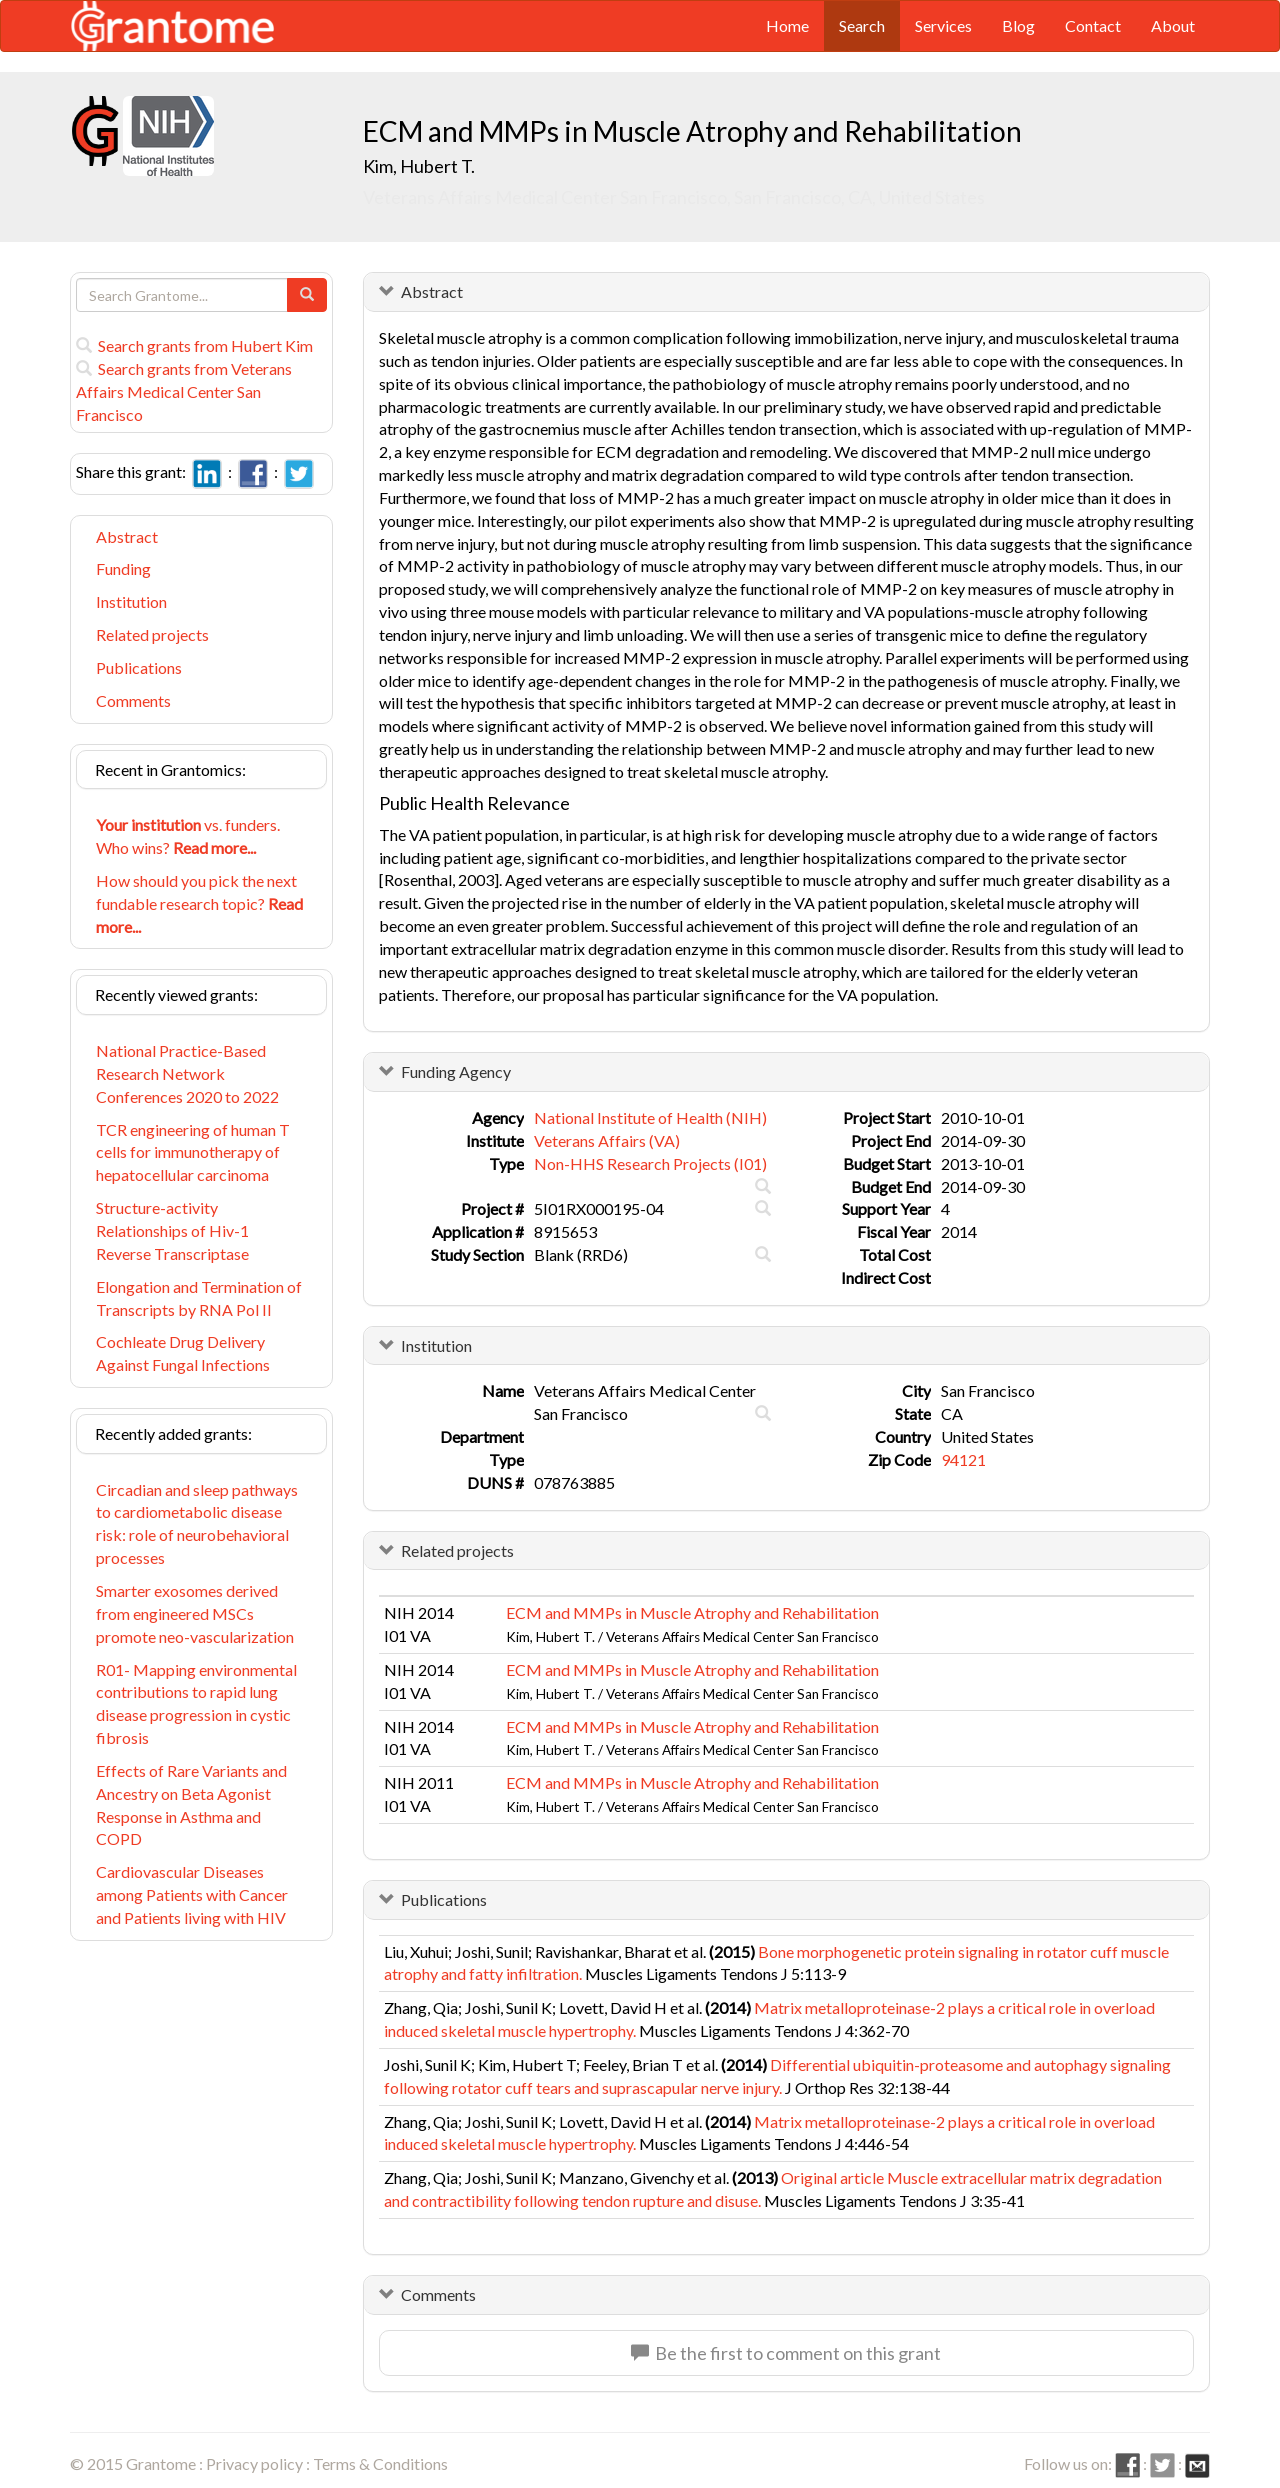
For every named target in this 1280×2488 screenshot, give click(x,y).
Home (787, 25)
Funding (123, 568)
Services (943, 25)
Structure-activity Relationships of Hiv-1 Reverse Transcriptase (172, 1230)
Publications (139, 667)
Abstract (127, 536)
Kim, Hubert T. (419, 166)
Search (862, 25)
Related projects (152, 634)
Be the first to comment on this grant (786, 2353)
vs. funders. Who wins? (188, 836)
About (1173, 25)
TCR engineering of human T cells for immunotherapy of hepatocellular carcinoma (193, 1152)
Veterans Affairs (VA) (607, 1140)
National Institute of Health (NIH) (650, 1117)
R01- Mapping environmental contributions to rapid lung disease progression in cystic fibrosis (196, 1704)
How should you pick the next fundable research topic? (199, 903)
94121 (963, 1459)
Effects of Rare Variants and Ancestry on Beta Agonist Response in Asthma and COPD (191, 1805)
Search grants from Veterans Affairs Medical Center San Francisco (184, 391)
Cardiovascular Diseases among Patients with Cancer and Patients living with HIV (192, 1894)
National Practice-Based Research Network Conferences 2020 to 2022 (187, 1073)
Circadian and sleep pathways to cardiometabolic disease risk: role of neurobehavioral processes (197, 1524)
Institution (131, 601)
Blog (1018, 25)
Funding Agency (456, 1071)
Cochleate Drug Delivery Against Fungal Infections (183, 1353)
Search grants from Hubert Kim (194, 345)
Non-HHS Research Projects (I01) (650, 1163)
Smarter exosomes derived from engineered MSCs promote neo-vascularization (195, 1613)
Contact (1093, 25)
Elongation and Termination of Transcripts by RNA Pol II (199, 1298)
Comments (133, 700)
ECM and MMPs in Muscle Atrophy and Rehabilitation (692, 1612)
